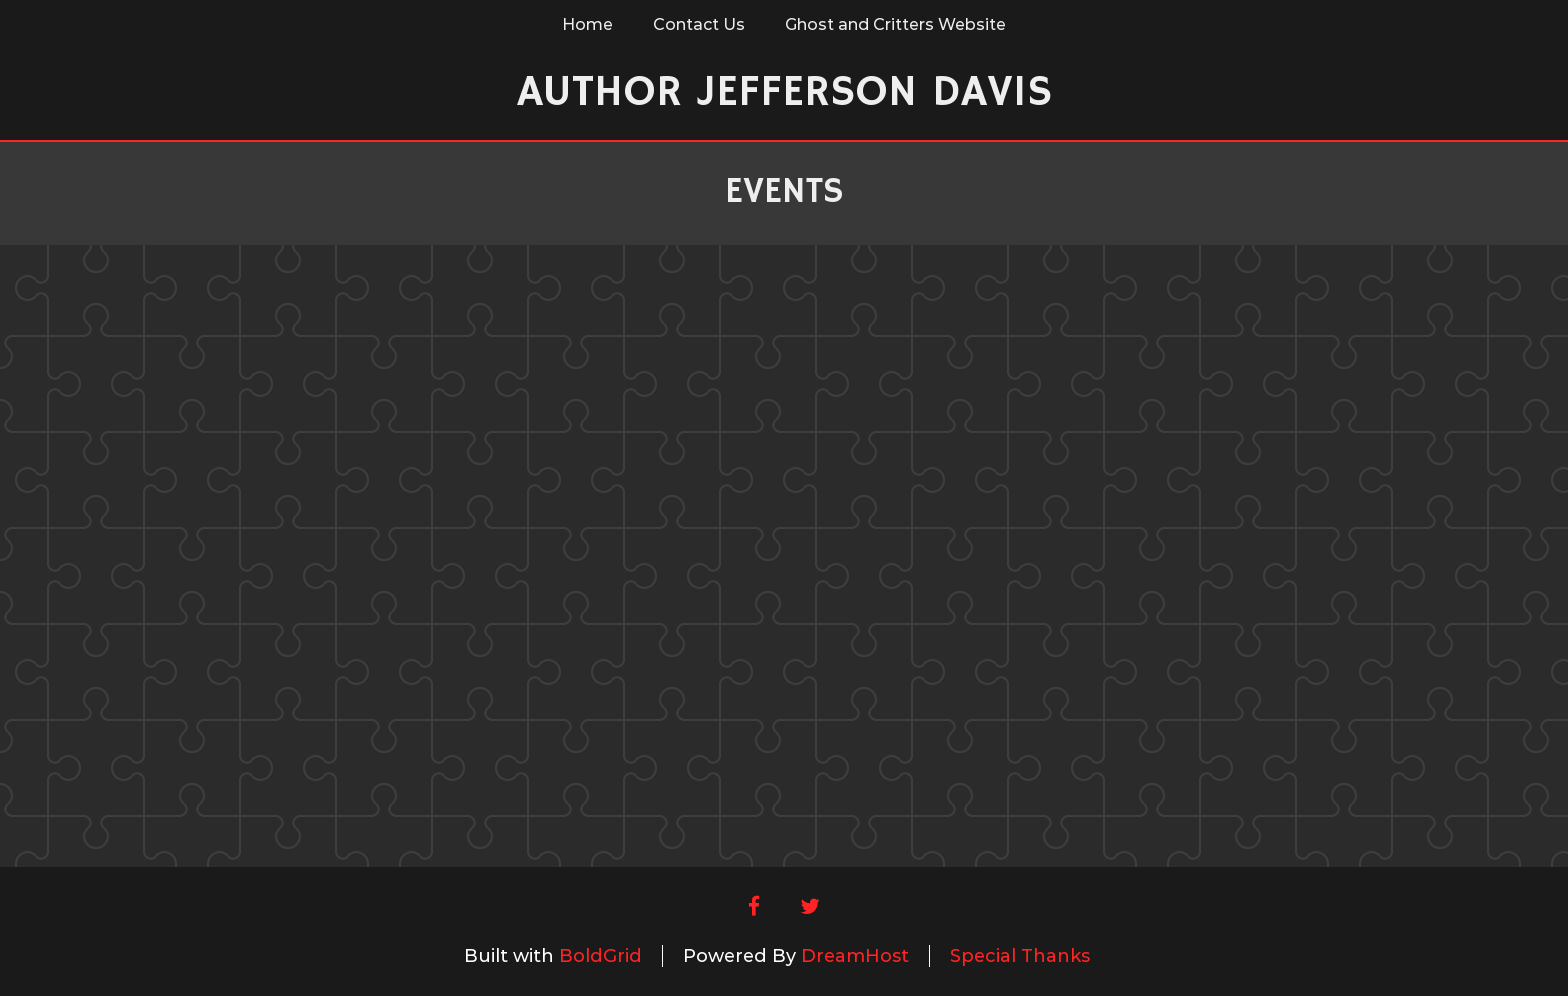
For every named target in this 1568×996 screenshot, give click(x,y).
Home (587, 24)
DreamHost (855, 956)
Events (784, 192)
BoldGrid (600, 956)
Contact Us (699, 24)
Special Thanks (1020, 956)
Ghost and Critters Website (895, 24)
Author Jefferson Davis (784, 92)
